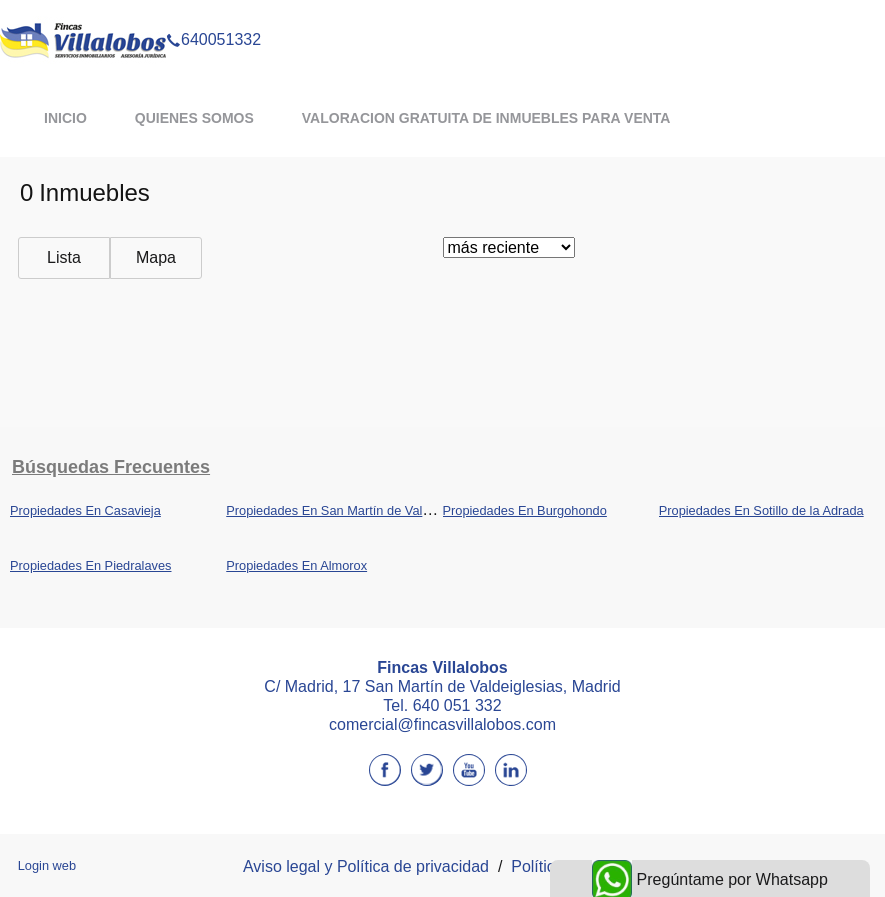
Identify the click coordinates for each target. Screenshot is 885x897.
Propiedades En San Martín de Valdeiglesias (352, 510)
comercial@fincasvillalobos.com (442, 724)
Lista (64, 257)
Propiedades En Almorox (296, 565)
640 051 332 (457, 705)
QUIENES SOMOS (194, 118)
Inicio (65, 118)
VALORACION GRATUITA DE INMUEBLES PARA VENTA (486, 118)
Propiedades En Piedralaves (91, 565)
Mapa (156, 257)
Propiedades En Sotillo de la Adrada (761, 510)
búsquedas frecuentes (111, 467)
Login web (47, 865)
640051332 (213, 14)
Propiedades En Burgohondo (525, 510)
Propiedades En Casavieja (85, 510)
